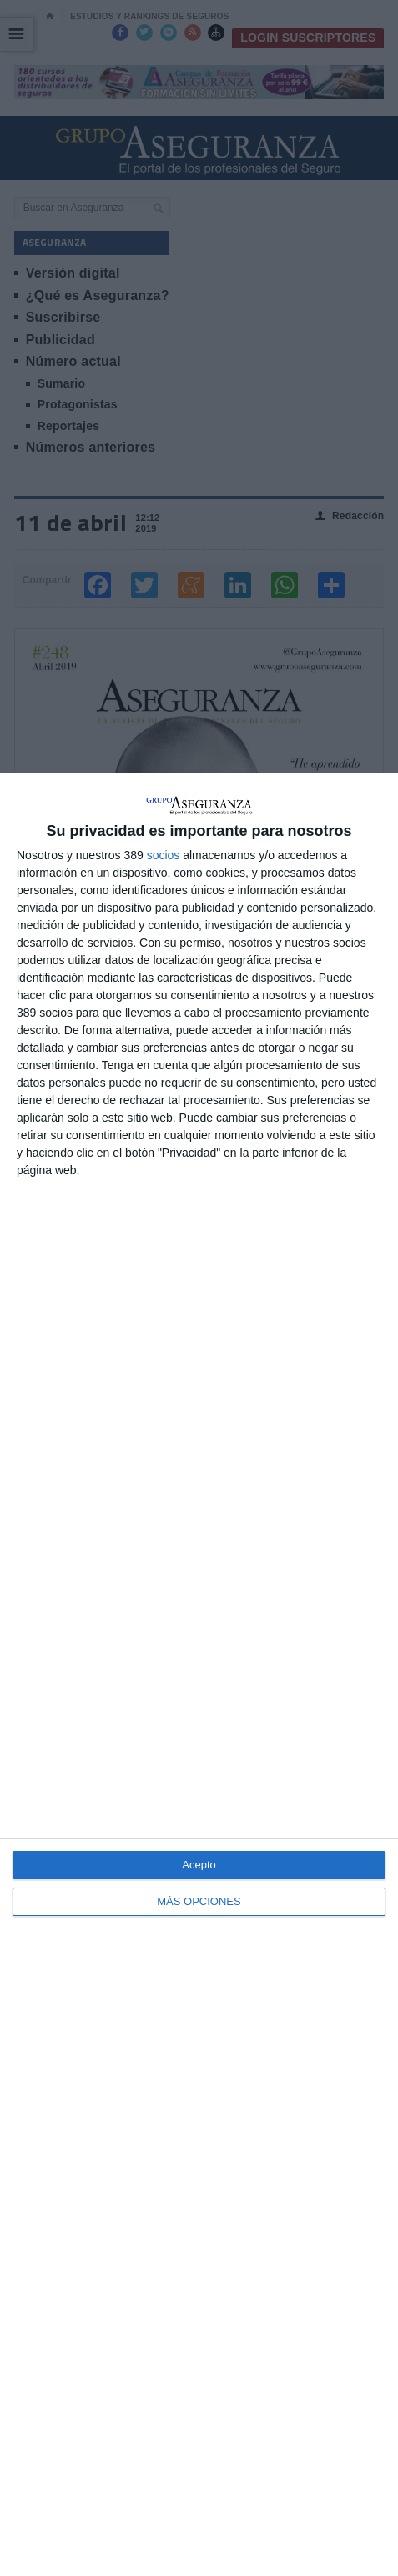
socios (163, 855)
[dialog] (199, 1674)
